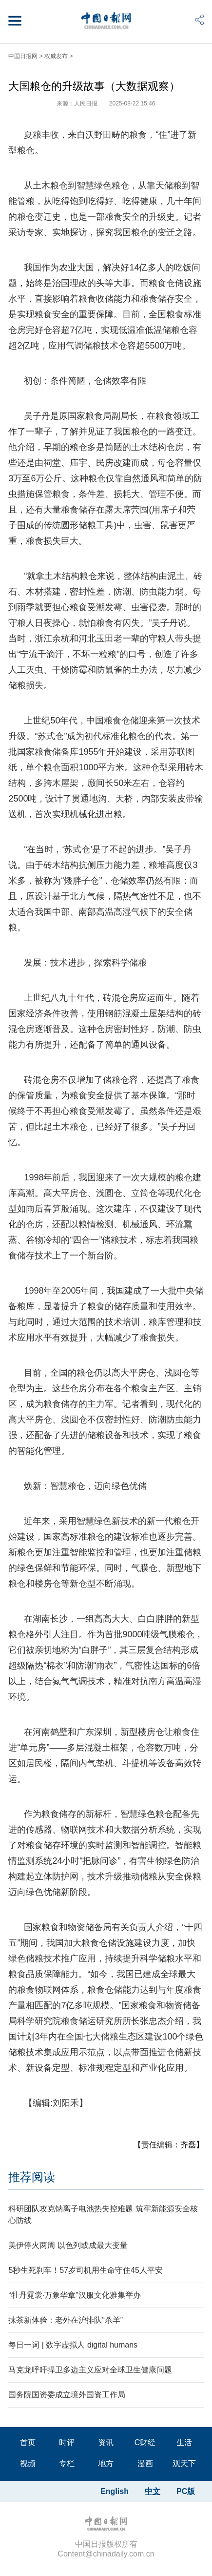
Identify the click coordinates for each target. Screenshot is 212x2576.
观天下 (184, 2463)
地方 (106, 2463)
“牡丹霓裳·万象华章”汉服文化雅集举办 (74, 2295)
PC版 (185, 2491)
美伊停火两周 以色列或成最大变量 (67, 2245)
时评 (67, 2442)
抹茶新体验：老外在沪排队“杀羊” (65, 2320)
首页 (28, 2442)
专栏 (67, 2463)
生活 (184, 2442)
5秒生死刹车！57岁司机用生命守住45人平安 (85, 2270)
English (114, 2491)
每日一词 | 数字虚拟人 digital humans (72, 2345)
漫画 (145, 2463)
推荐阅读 (31, 2177)
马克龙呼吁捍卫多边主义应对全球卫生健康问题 (90, 2370)
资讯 (106, 2442)
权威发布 (56, 56)
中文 (152, 2491)
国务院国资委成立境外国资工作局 (66, 2395)
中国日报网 (23, 56)
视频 (28, 2463)
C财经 (145, 2442)
